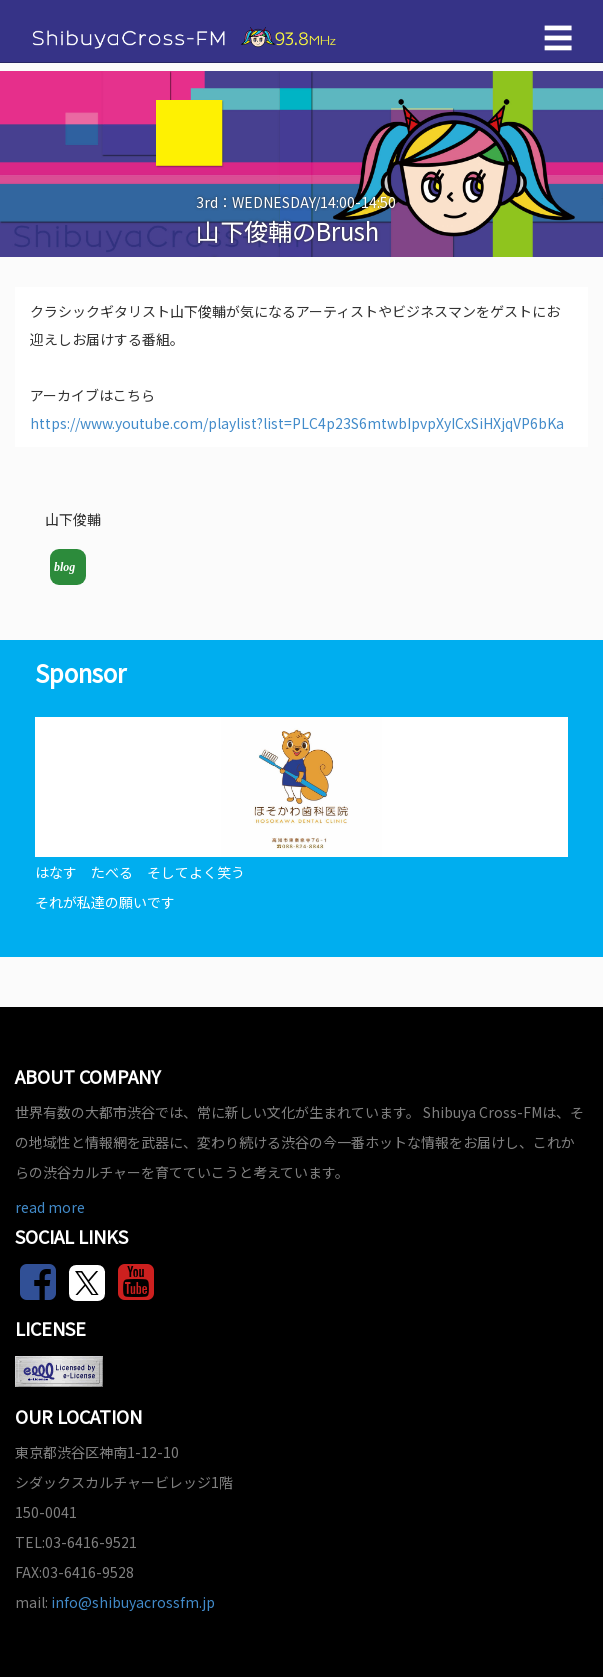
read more (50, 1207)
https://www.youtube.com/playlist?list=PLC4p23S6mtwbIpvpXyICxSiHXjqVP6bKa (297, 423)
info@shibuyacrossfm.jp (133, 1602)
